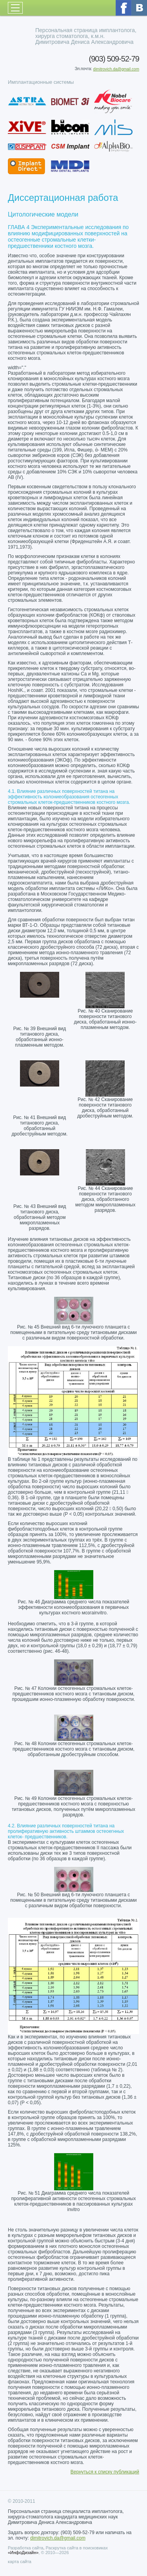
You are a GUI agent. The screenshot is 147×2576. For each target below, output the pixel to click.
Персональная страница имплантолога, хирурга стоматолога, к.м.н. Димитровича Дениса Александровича (85, 36)
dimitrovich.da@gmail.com (116, 69)
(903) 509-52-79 (114, 59)
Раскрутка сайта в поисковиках (77, 2547)
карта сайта (19, 2561)
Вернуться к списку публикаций (105, 2472)
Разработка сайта (25, 2547)
